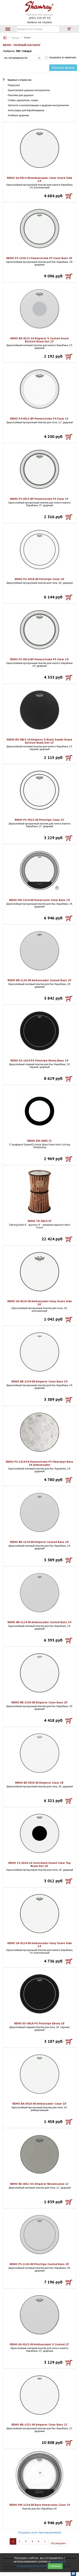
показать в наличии (62, 57)
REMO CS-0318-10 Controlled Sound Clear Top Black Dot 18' (39, 1864)
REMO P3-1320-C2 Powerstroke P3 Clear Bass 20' (39, 258)
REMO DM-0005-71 (39, 1140)
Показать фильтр (63, 67)
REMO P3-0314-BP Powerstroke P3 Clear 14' (39, 659)
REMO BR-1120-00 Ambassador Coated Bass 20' (40, 980)
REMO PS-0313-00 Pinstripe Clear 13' (39, 819)
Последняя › (59, 2543)
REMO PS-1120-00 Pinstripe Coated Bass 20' (39, 2264)
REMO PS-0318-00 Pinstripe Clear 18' (39, 579)
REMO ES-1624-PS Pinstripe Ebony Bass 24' (39, 1060)
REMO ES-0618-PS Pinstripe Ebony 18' (39, 2023)
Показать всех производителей (39, 2532)
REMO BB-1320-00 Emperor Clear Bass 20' (39, 1702)
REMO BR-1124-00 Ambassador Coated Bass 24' (40, 1622)
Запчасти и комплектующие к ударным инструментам (38, 105)
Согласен (55, 2566)
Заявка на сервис (39, 22)
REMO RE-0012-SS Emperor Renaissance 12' (39, 2183)
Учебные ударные (18, 115)
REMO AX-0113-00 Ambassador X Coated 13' (39, 2344)
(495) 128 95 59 (39, 18)
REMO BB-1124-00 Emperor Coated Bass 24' (39, 1542)
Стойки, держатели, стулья (23, 100)
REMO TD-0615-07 (40, 1221)
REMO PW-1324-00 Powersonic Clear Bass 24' (39, 900)
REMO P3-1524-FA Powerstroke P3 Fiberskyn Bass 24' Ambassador (39, 1463)
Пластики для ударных (20, 95)
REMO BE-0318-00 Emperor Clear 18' (39, 1782)
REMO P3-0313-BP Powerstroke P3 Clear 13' (39, 498)
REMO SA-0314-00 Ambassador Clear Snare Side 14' (39, 179)
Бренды (5, 38)
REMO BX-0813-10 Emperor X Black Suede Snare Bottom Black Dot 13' (39, 741)
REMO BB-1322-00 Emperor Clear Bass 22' (39, 2424)
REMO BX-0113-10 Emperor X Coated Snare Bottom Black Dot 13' (39, 340)
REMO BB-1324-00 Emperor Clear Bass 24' (39, 1381)
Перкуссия (14, 85)
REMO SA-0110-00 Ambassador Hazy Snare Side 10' (39, 1303)
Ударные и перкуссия (19, 80)
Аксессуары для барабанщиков (26, 110)
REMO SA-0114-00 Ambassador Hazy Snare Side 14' (39, 1945)
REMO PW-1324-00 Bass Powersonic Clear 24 (39, 2504)
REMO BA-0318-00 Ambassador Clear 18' (39, 2103)
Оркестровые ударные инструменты (29, 90)
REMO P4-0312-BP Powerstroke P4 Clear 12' (39, 418)
